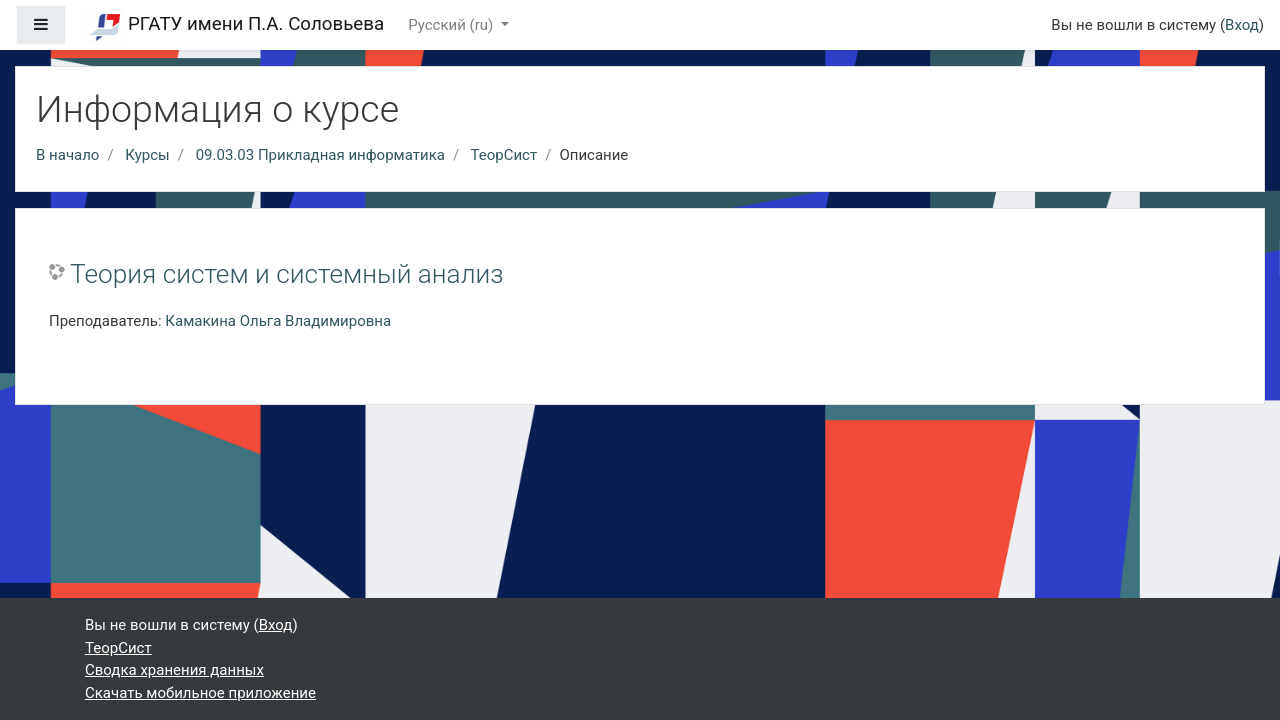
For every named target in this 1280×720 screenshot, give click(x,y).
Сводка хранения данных (174, 670)
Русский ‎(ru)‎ (452, 25)
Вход (1242, 25)
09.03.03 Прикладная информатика (320, 155)
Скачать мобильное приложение (200, 693)
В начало (67, 155)
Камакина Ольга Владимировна (278, 321)
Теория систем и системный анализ (287, 274)
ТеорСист (504, 155)
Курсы (147, 155)
